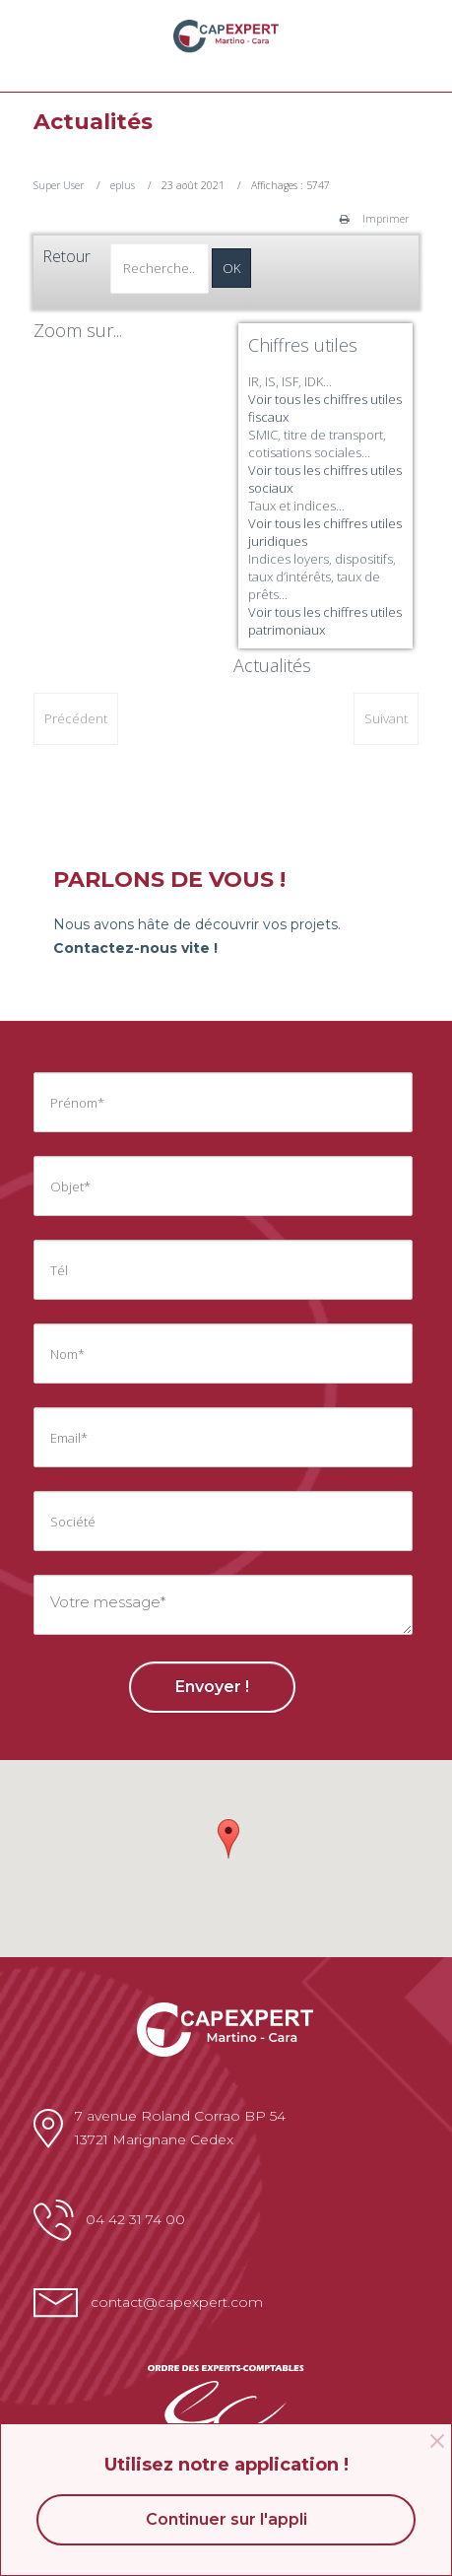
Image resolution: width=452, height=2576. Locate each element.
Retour (67, 256)
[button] (228, 1839)
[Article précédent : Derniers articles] (75, 719)
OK (231, 268)
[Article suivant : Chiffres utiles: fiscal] (386, 719)
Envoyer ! (212, 1686)
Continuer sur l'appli (226, 2519)
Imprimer (374, 219)
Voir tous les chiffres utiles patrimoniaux (325, 621)
